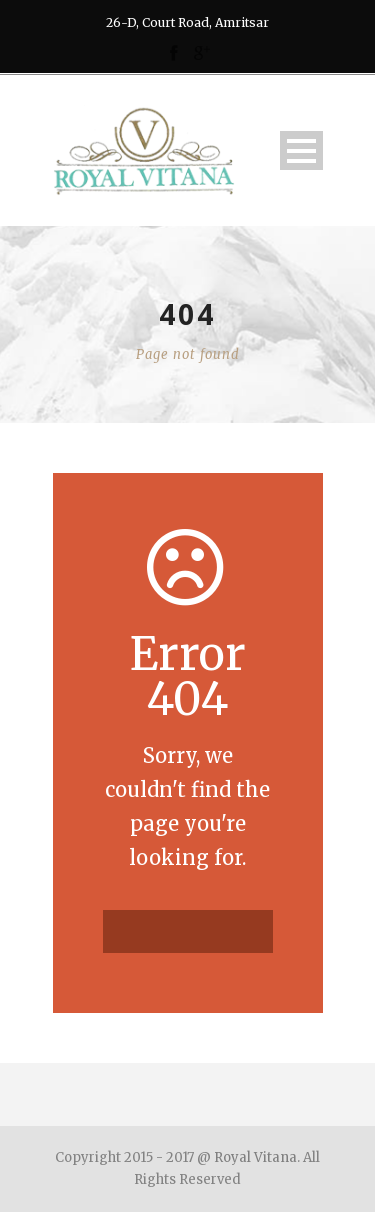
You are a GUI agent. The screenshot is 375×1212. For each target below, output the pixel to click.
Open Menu (301, 150)
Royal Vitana (255, 1157)
